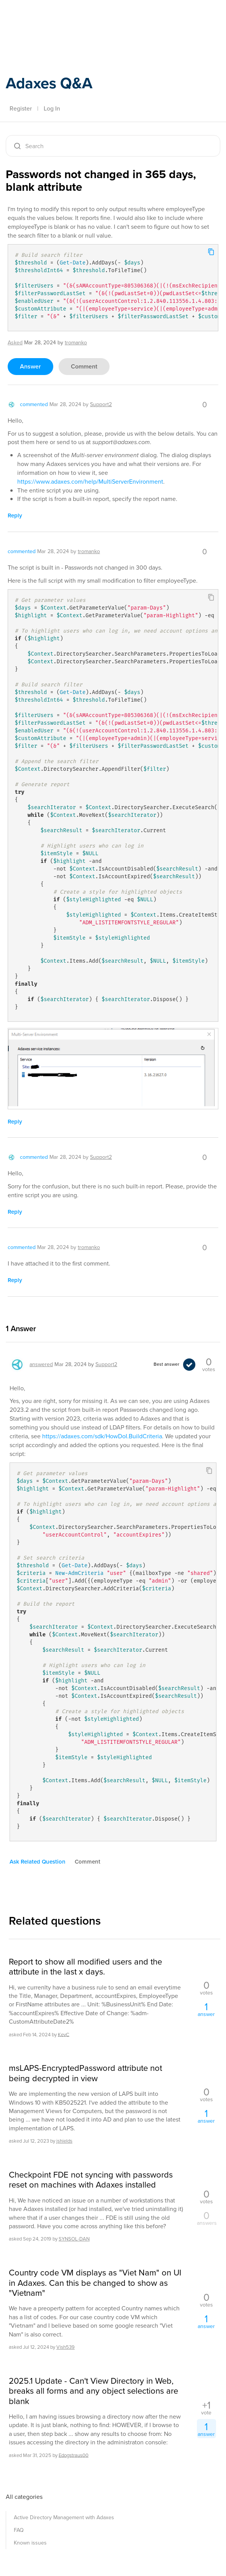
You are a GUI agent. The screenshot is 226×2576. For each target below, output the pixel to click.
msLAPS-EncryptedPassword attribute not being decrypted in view (85, 2073)
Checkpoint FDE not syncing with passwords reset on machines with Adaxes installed (91, 2180)
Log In (52, 108)
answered (41, 1364)
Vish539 (65, 2347)
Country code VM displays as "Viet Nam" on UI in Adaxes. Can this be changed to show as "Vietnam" (95, 2283)
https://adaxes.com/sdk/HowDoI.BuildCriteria (102, 1436)
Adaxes (42, 22)
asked (15, 343)
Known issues (30, 2543)
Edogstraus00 (73, 2455)
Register (21, 108)
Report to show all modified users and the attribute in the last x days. (85, 1967)
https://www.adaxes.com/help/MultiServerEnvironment (90, 481)
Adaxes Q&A (49, 83)
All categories (24, 2496)
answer (30, 366)
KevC (63, 2034)
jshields (64, 2141)
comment (84, 366)
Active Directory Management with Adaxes (64, 2517)
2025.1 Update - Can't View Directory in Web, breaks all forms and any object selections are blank (93, 2391)
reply (15, 515)
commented (34, 404)
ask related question (38, 1861)
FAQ (19, 2530)
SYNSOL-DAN (74, 2238)
